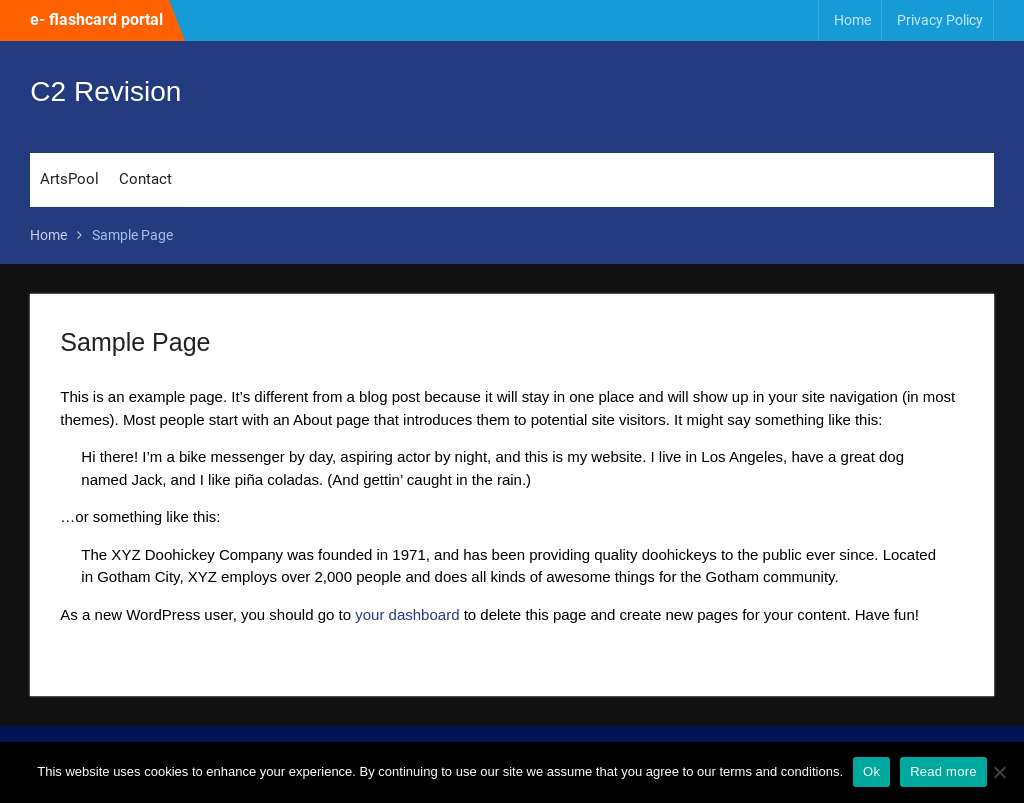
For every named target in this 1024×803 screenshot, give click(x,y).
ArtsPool (69, 179)
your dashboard (407, 614)
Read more (943, 771)
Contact (145, 179)
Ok (871, 771)
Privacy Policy (940, 20)
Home (852, 20)
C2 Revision (105, 91)
